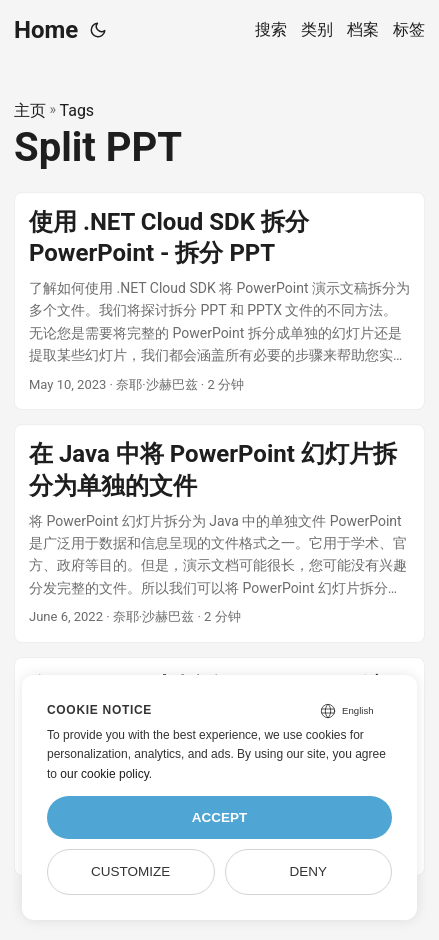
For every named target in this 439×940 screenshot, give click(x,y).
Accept (220, 817)
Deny (309, 871)
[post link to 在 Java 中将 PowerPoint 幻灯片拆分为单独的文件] (219, 533)
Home (46, 30)
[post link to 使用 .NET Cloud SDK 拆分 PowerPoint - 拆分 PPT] (219, 301)
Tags (77, 110)
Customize (130, 871)
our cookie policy (104, 774)
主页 (30, 110)
